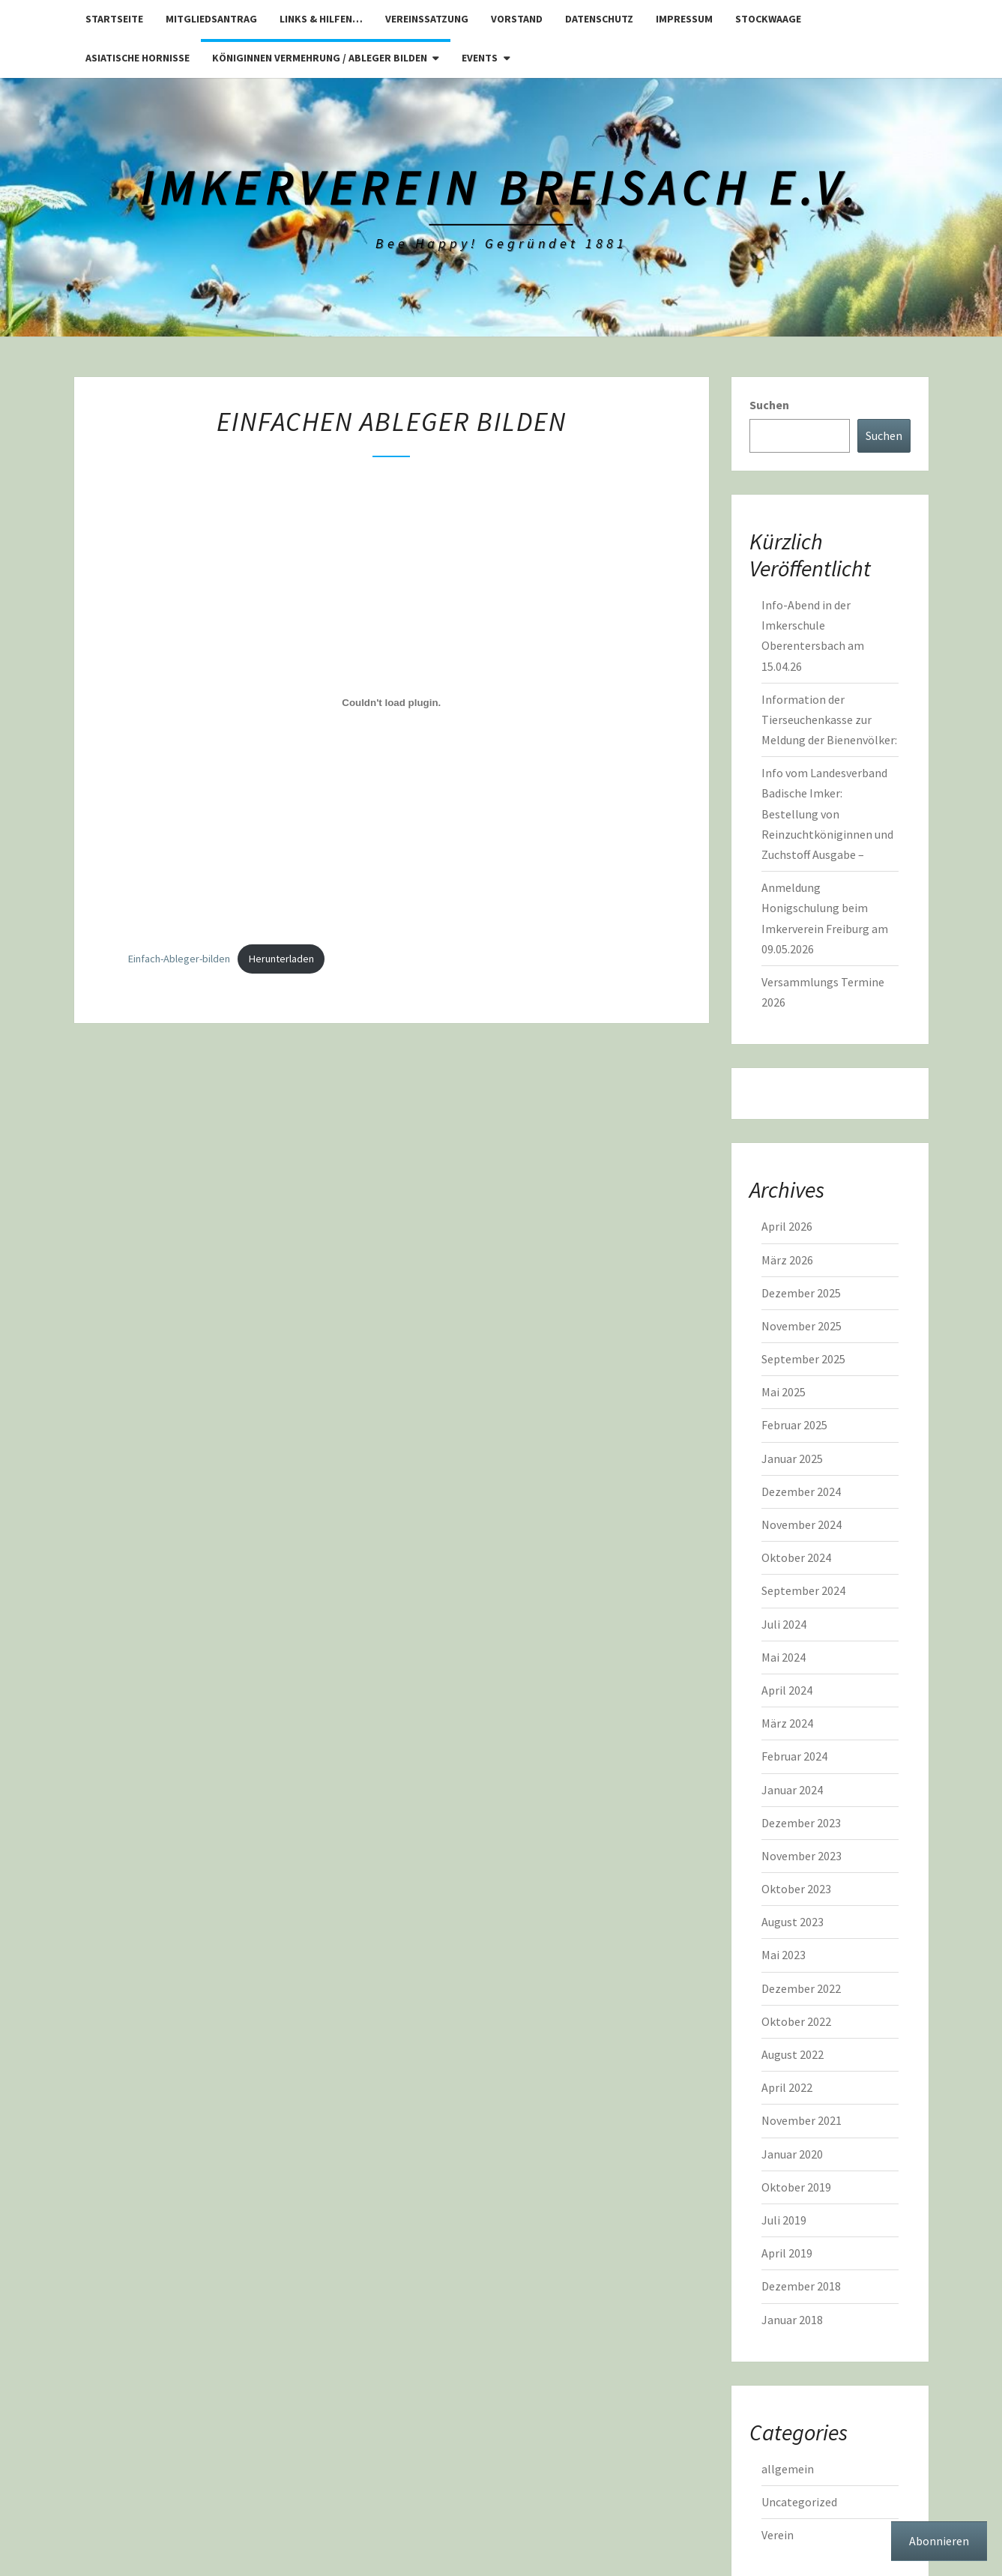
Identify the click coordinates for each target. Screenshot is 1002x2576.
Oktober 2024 (796, 1557)
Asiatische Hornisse (137, 57)
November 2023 (801, 1855)
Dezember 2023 (801, 1822)
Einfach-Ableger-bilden (179, 958)
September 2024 (803, 1590)
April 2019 (786, 2252)
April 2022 (786, 2087)
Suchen (769, 404)
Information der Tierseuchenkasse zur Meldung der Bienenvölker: (829, 719)
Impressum (684, 18)
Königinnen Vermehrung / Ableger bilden (319, 57)
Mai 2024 (783, 1657)
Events (480, 57)
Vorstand (517, 18)
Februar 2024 (794, 1756)
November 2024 (801, 1524)
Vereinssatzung (426, 18)
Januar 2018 (792, 2319)
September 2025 (803, 1358)
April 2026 (786, 1226)
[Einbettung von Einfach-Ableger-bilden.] (392, 703)
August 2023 (792, 1921)
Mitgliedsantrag (211, 18)
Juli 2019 (783, 2219)
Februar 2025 (794, 1424)
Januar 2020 (792, 2154)
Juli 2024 (783, 1624)
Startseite (114, 18)
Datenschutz (599, 18)
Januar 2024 (792, 1789)
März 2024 (787, 1723)
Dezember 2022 (801, 1988)
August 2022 (792, 2054)
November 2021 (801, 2120)
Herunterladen (281, 958)
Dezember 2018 (801, 2285)
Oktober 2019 (796, 2187)
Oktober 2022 (796, 2021)
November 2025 (801, 1325)
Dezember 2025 (801, 1292)
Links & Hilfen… (321, 18)
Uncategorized (799, 2501)
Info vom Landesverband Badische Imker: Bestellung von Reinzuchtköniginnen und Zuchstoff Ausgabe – (827, 813)
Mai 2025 (783, 1391)
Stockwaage (768, 18)
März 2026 (787, 1259)
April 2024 (786, 1690)
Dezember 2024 (801, 1491)
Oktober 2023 (796, 1888)
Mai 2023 (783, 1954)
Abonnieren (939, 2540)
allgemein (787, 2468)
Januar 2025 (792, 1458)
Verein (777, 2534)
